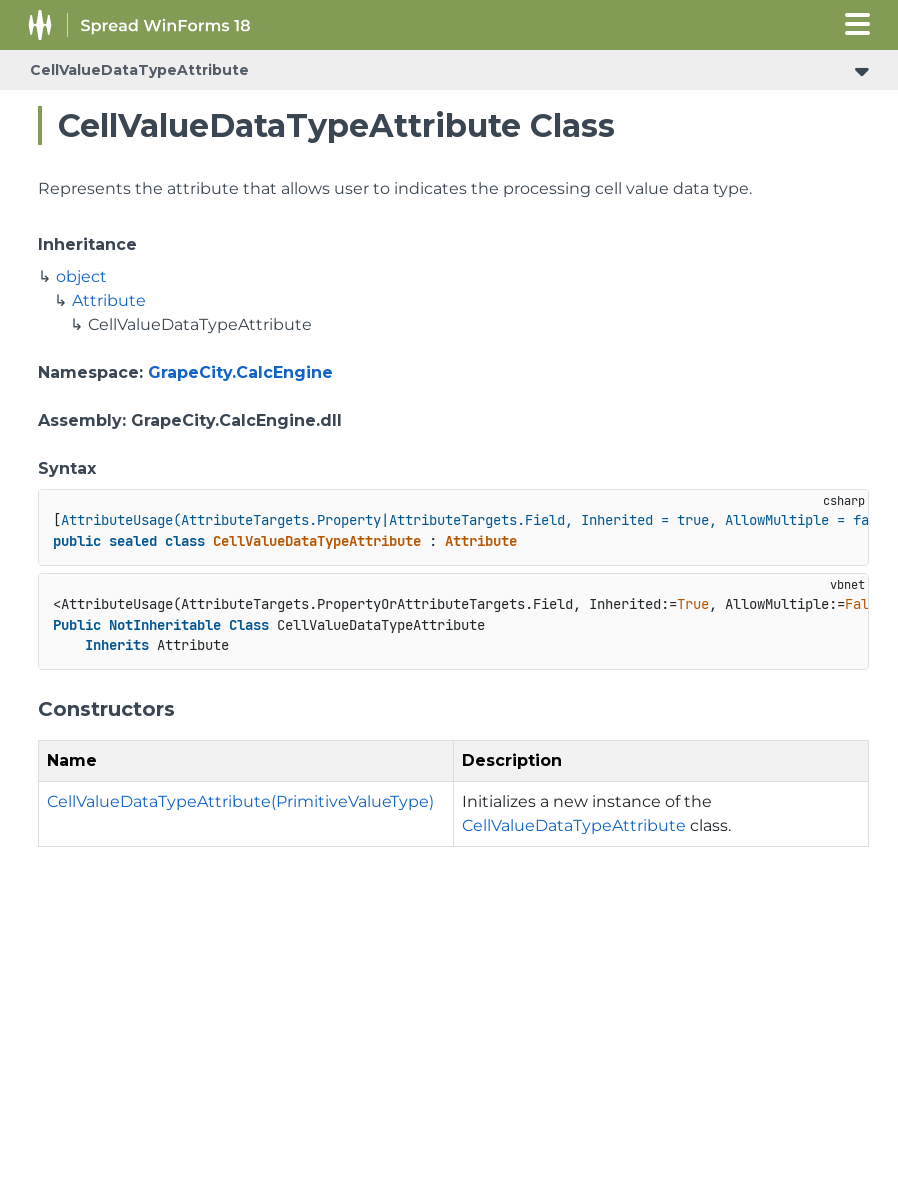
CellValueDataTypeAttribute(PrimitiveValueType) (240, 801)
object (81, 276)
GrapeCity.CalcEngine (240, 372)
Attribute (109, 300)
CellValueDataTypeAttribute (139, 70)
